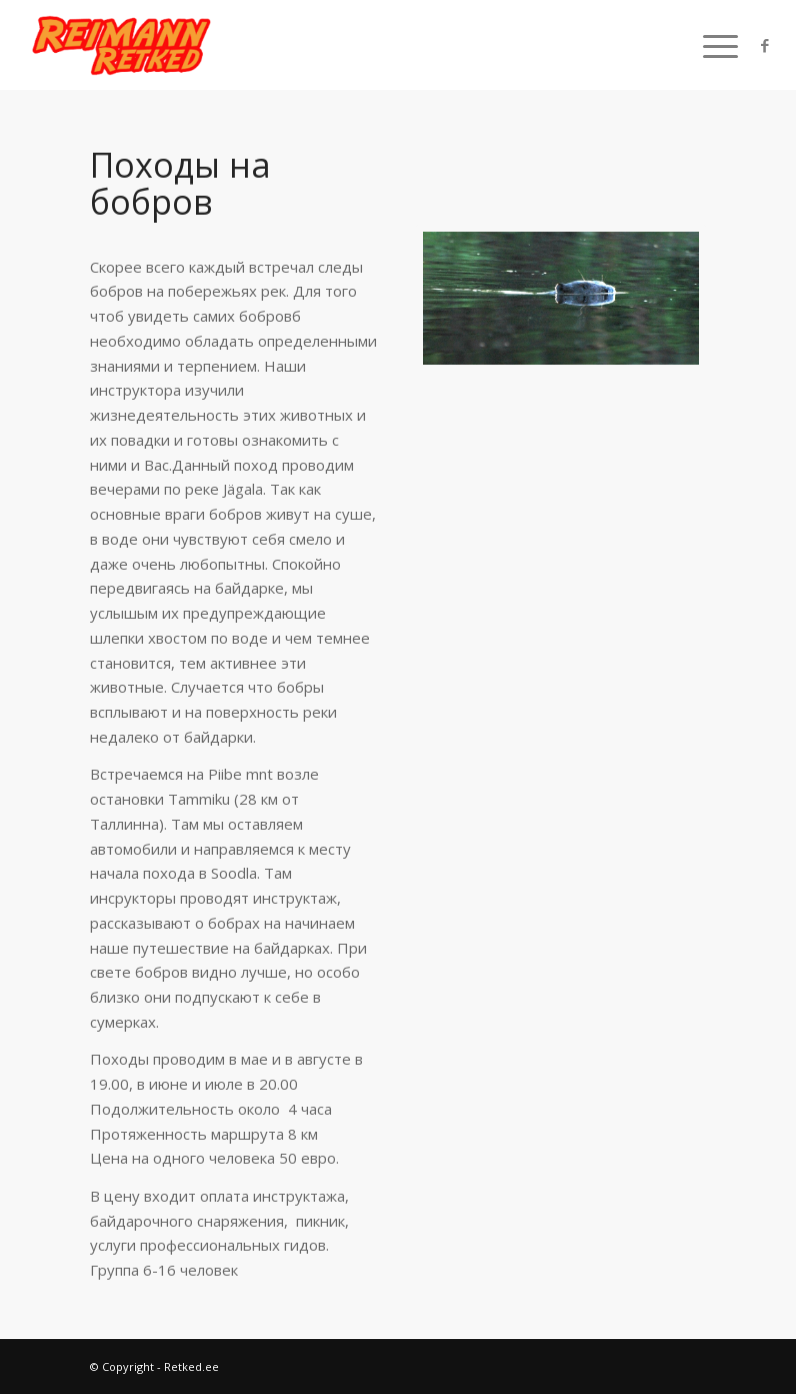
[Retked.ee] (123, 45)
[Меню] (710, 45)
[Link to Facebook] (765, 45)
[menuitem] (710, 45)
